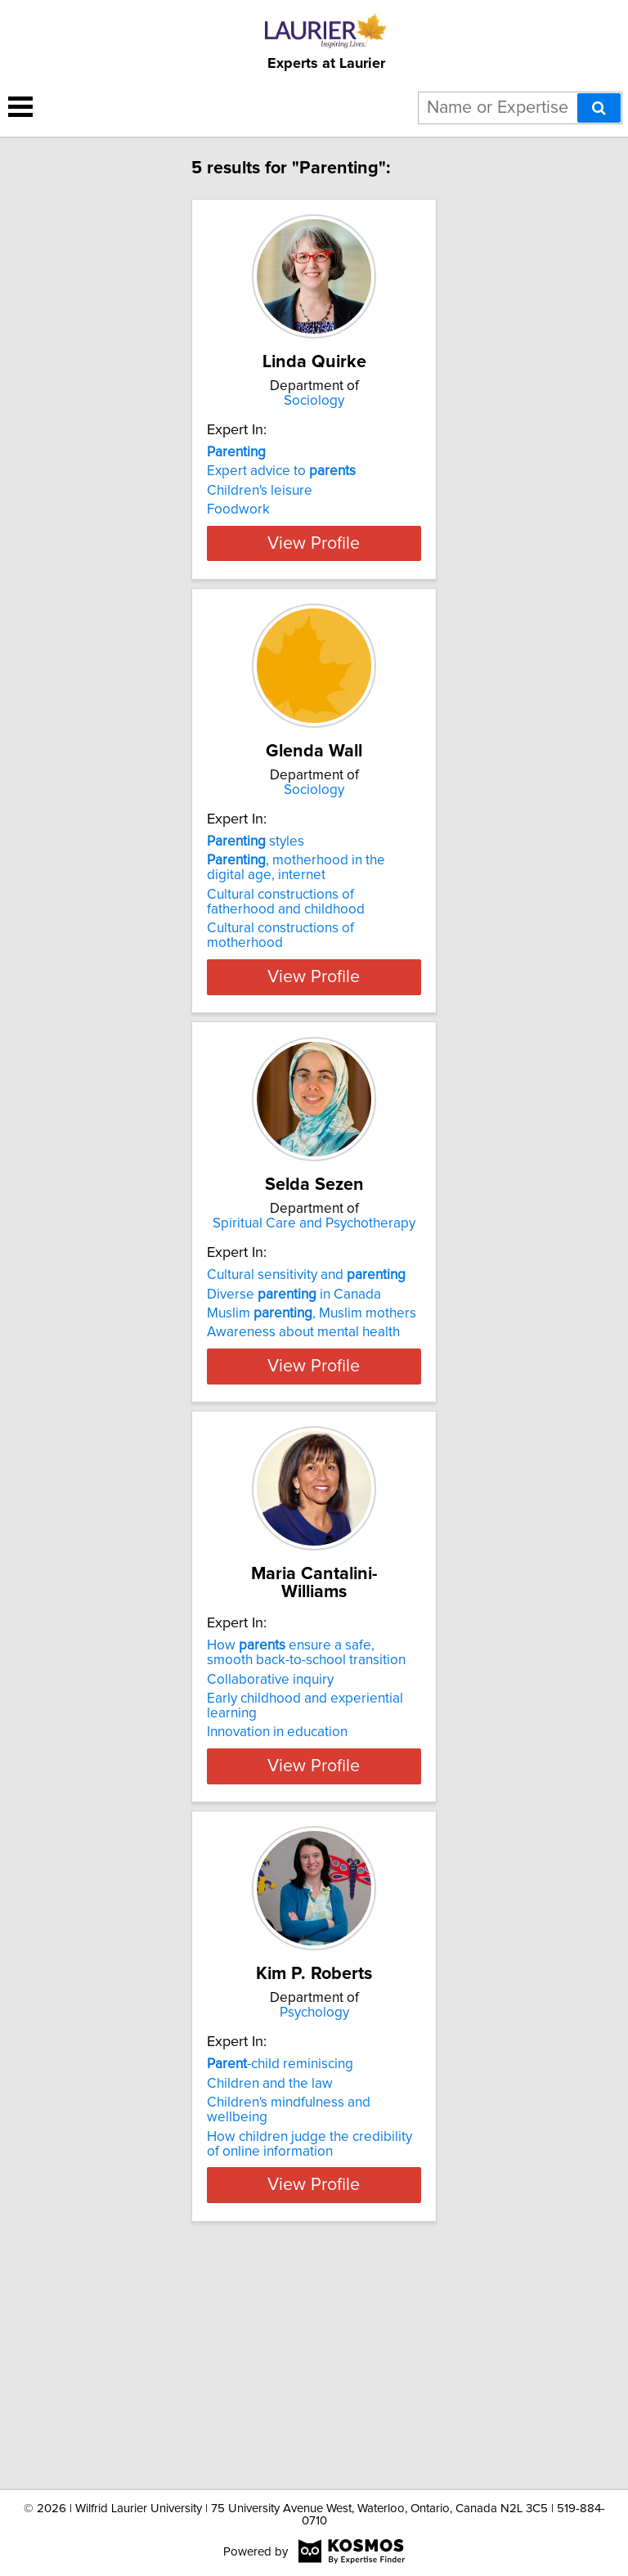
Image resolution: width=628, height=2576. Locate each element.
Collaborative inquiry (270, 1858)
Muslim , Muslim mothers (311, 1411)
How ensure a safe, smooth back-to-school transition (306, 1832)
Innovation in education (277, 1911)
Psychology (314, 2224)
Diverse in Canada (294, 1391)
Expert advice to (281, 489)
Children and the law (270, 2294)
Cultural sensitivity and (306, 1373)
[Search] (599, 108)
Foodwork (238, 527)
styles (255, 921)
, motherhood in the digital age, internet (296, 948)
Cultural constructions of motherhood (280, 1015)
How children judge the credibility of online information (309, 2355)
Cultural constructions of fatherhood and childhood (286, 982)
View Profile (313, 605)
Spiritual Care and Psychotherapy (314, 1321)
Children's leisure (259, 508)
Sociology (314, 418)
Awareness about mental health (303, 1430)
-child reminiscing (280, 2276)
